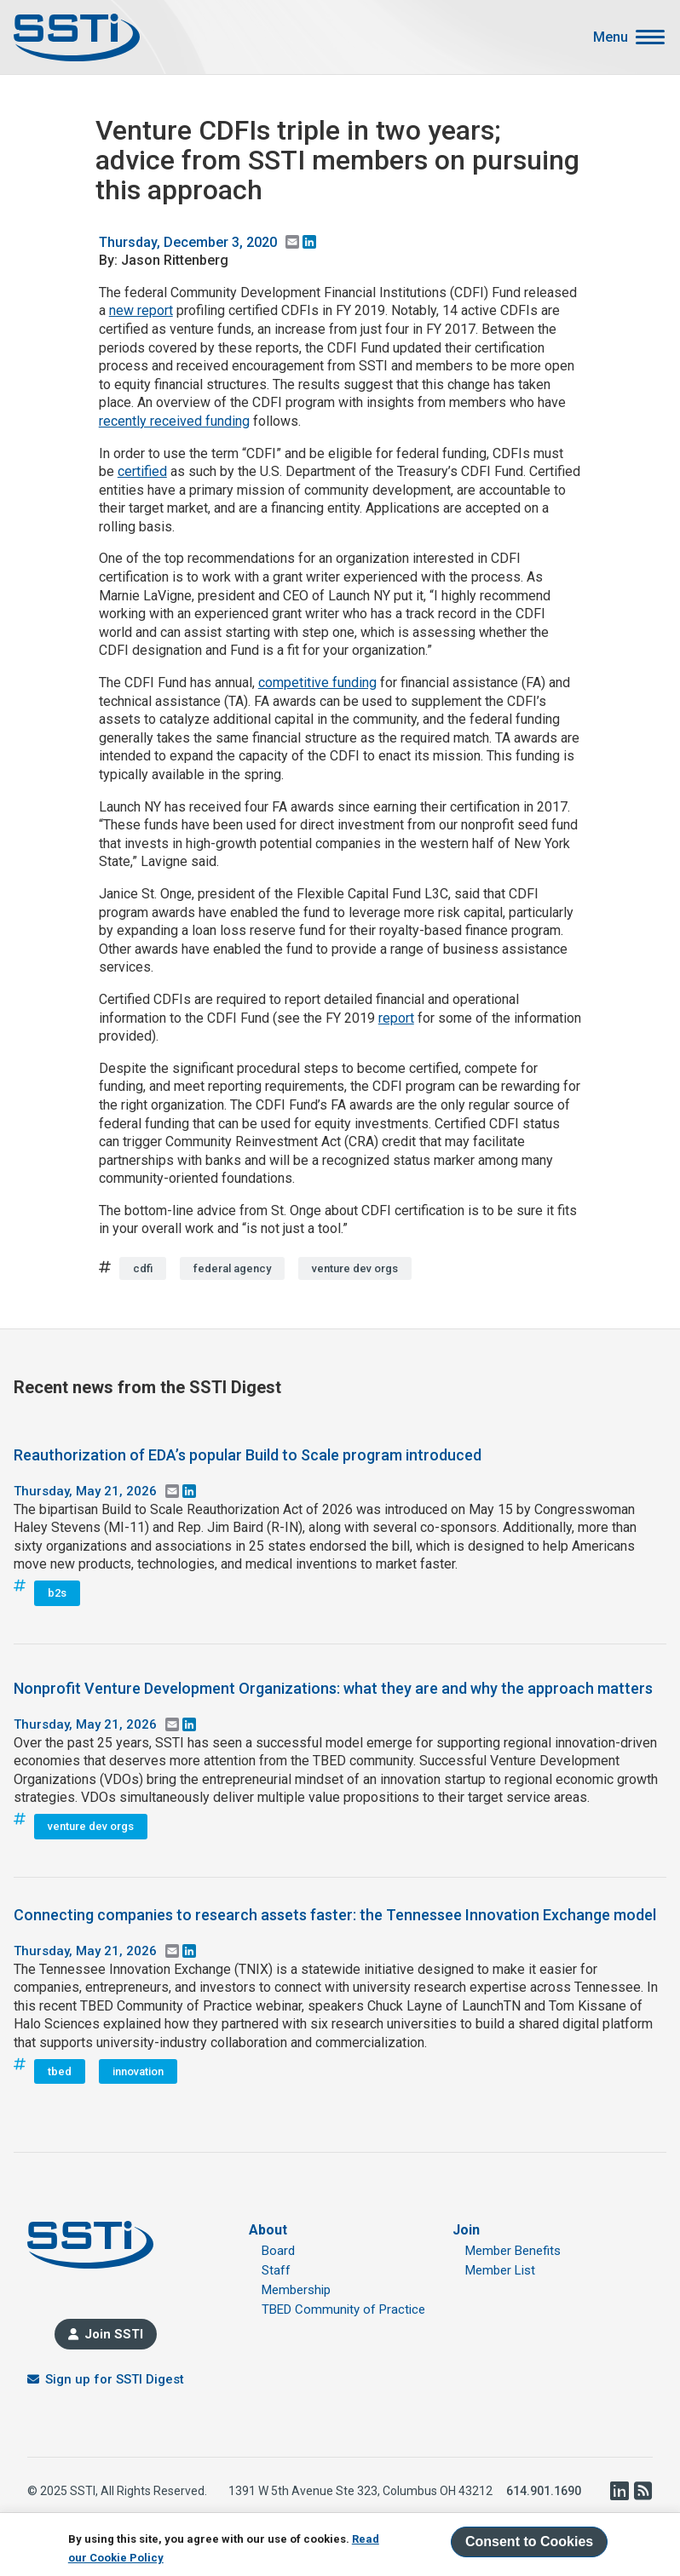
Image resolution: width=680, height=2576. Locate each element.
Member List (500, 2270)
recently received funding (174, 421)
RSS (642, 2491)
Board (278, 2250)
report (396, 1018)
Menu (610, 37)
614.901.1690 (543, 2491)
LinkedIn (618, 2491)
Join (466, 2230)
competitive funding (317, 682)
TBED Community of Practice (343, 2309)
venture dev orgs (355, 1268)
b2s (57, 1592)
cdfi (143, 1268)
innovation (138, 2071)
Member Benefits (513, 2250)
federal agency (232, 1268)
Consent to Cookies (529, 2541)
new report (141, 310)
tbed (60, 2071)
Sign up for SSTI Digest (114, 2379)
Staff (276, 2270)
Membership (296, 2290)
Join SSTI (113, 2334)
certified (142, 471)
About (268, 2230)
